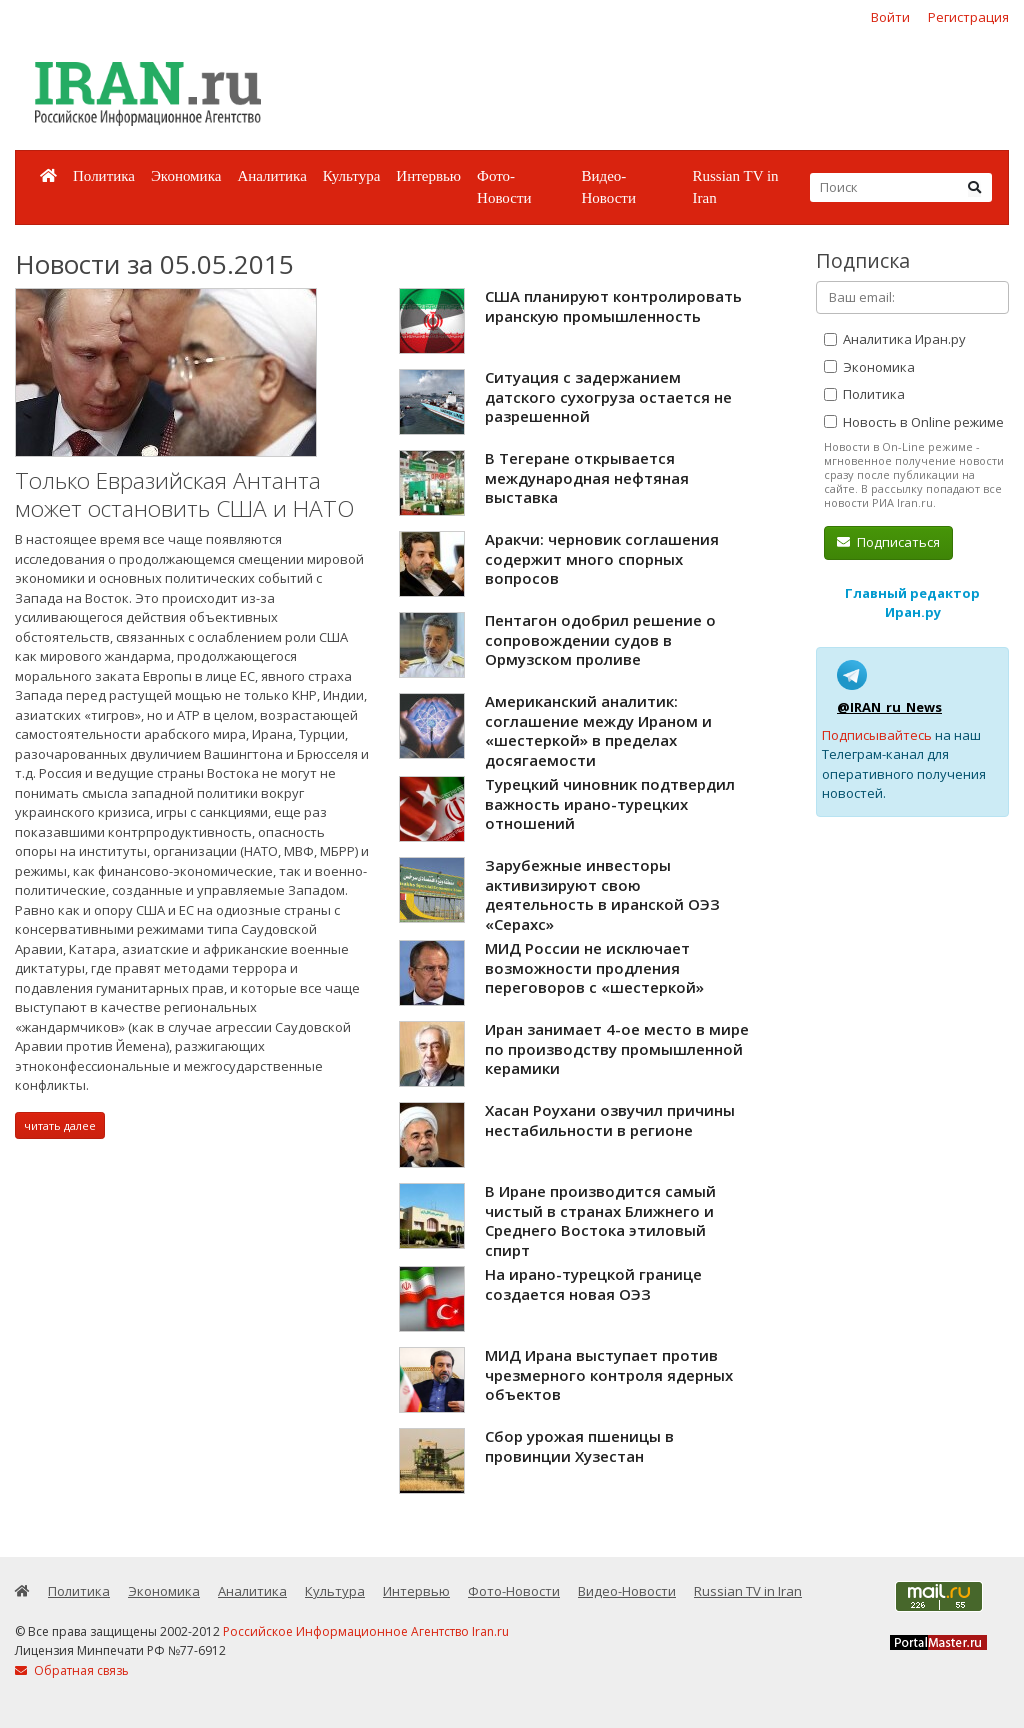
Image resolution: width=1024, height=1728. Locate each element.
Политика (104, 176)
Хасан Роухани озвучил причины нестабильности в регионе (610, 1120)
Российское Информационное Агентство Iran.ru (366, 1631)
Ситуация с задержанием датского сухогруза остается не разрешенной (608, 396)
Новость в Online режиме (914, 422)
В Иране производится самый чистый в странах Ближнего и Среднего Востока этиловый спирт (600, 1220)
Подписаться (888, 542)
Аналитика (271, 176)
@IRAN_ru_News (889, 707)
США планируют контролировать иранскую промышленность (613, 306)
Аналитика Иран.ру (895, 339)
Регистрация (968, 17)
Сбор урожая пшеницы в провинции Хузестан (579, 1446)
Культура (352, 176)
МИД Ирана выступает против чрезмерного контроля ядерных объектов (609, 1374)
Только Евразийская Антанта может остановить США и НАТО (184, 494)
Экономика (186, 176)
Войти (890, 17)
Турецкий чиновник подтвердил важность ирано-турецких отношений (610, 803)
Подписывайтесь (877, 735)
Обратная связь (72, 1670)
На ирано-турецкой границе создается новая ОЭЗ (593, 1284)
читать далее (60, 1125)
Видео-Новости (608, 187)
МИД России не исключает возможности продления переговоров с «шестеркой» (594, 967)
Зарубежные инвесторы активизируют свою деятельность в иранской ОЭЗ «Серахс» (602, 894)
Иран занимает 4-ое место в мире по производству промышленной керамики (617, 1048)
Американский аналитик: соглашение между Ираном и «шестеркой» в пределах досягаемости (598, 730)
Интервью (428, 176)
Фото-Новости (504, 187)
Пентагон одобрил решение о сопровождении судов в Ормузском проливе (600, 639)
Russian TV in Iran (735, 187)
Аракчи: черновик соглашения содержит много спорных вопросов (602, 558)
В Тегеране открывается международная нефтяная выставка (587, 477)
